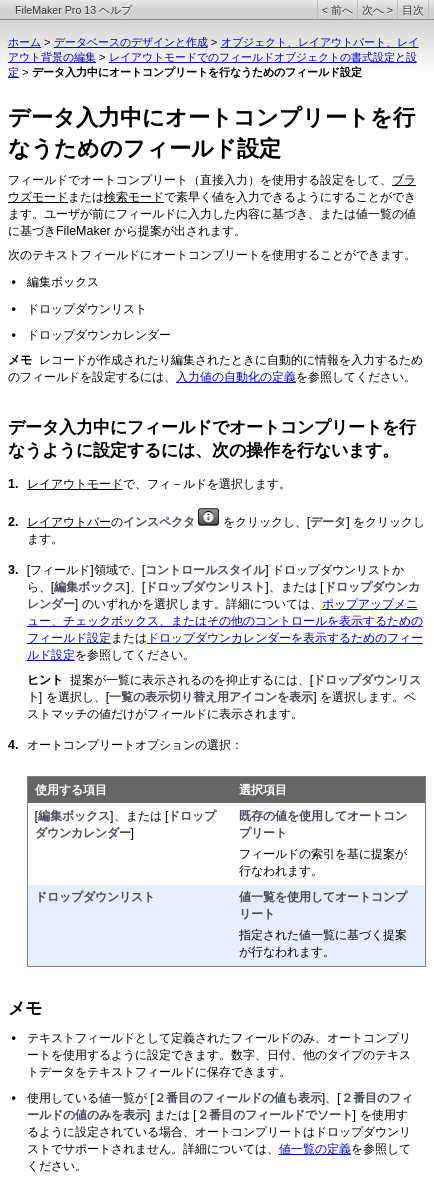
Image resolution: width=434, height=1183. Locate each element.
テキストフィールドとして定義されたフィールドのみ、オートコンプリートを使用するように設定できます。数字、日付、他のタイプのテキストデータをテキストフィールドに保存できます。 (219, 1055)
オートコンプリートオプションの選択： (135, 745)
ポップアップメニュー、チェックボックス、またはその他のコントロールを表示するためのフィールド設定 (225, 621)
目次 (413, 10)
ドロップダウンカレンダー (99, 335)
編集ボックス (63, 282)
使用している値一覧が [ (90, 1098)
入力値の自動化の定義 (236, 377)
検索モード (134, 197)
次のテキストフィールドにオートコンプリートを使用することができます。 (212, 255)
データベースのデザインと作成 (131, 42)
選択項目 (263, 790)
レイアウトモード (75, 484)
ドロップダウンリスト (87, 309)
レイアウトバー (69, 522)
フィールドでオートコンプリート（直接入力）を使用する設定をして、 (200, 180)
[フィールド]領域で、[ (86, 570)
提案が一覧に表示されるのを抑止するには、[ (191, 680)
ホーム (24, 42)
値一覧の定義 (315, 1149)
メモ (25, 1008)
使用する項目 (71, 790)
